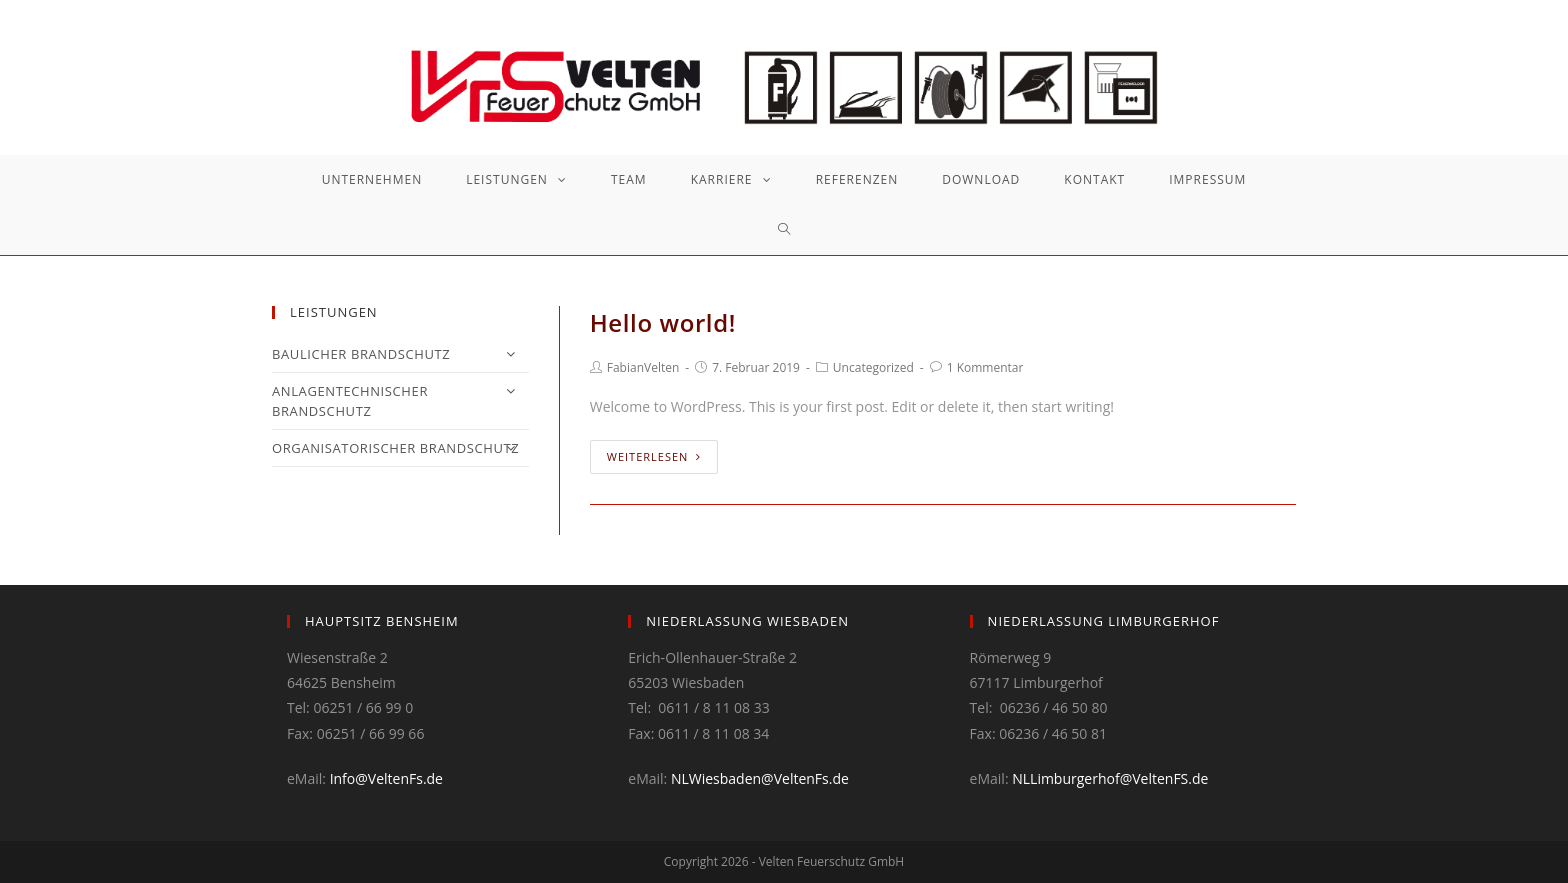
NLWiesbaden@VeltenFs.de (760, 778)
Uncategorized (873, 367)
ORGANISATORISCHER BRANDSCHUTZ (400, 448)
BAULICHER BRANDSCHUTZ (400, 354)
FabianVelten (643, 367)
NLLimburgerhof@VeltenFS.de (1110, 778)
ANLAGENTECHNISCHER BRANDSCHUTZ (400, 401)
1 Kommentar (985, 367)
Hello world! (663, 322)
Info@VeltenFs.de (386, 778)
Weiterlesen (654, 456)
